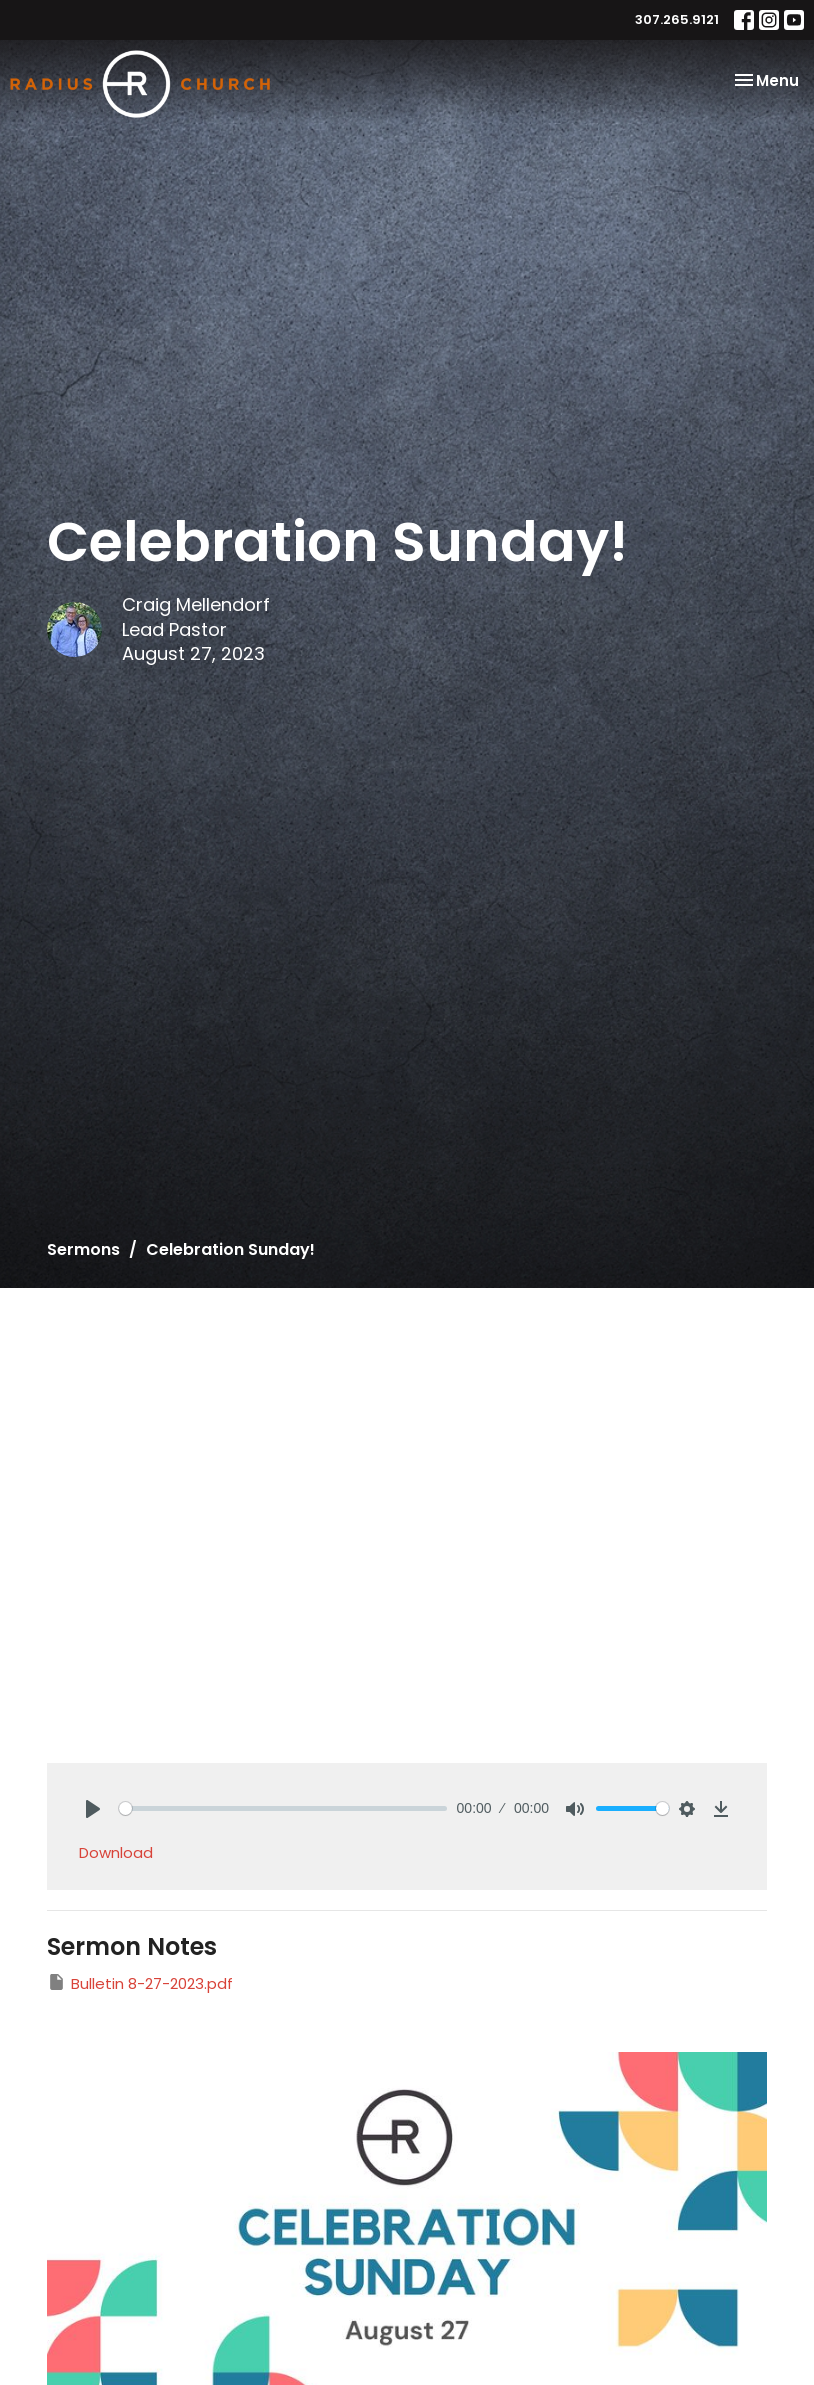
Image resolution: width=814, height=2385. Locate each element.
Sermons (83, 1249)
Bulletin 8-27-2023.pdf (140, 1983)
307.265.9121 (677, 19)
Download (116, 1852)
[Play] (93, 1809)
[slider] (283, 1808)
